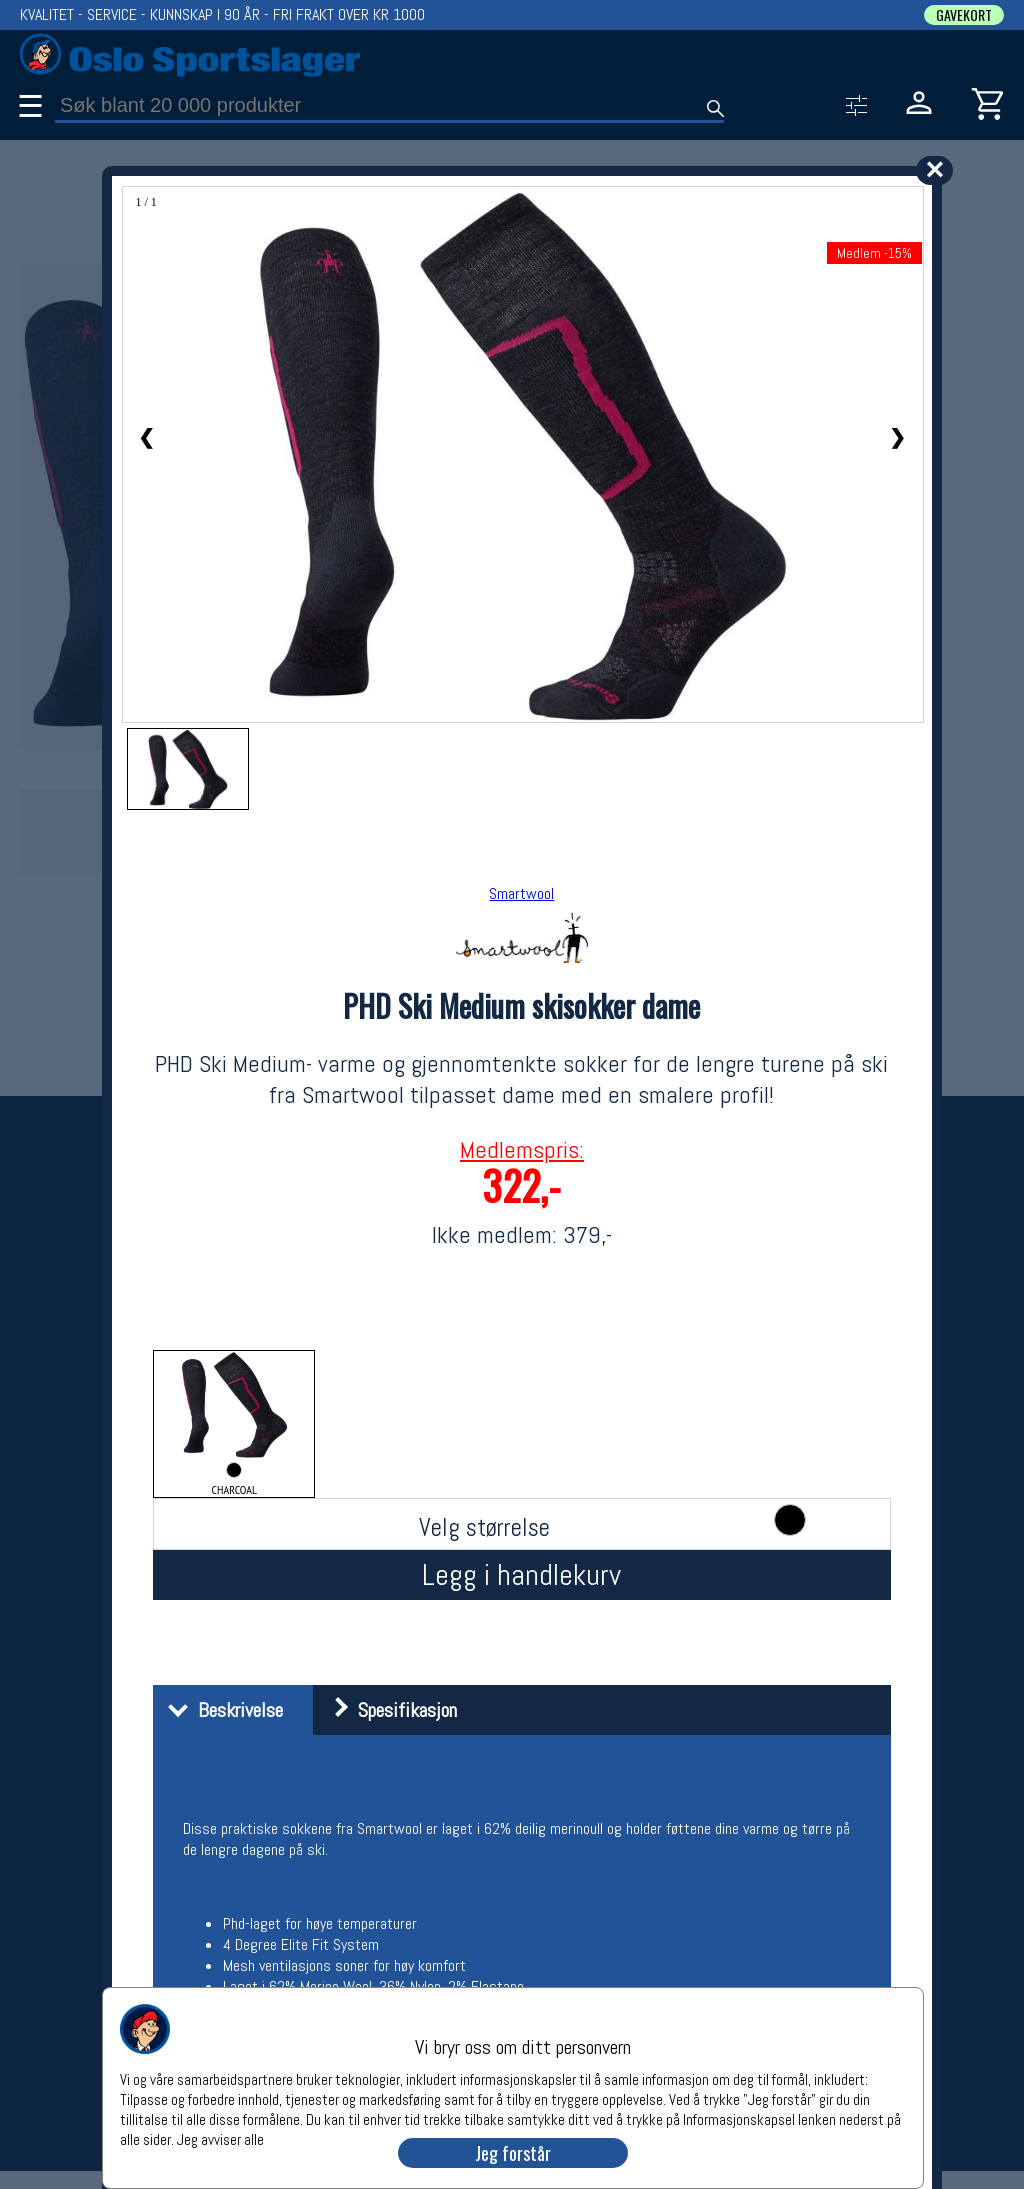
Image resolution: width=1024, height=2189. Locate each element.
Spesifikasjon (387, 1710)
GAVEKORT (964, 15)
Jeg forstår (513, 2153)
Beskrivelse (220, 1710)
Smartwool (521, 893)
